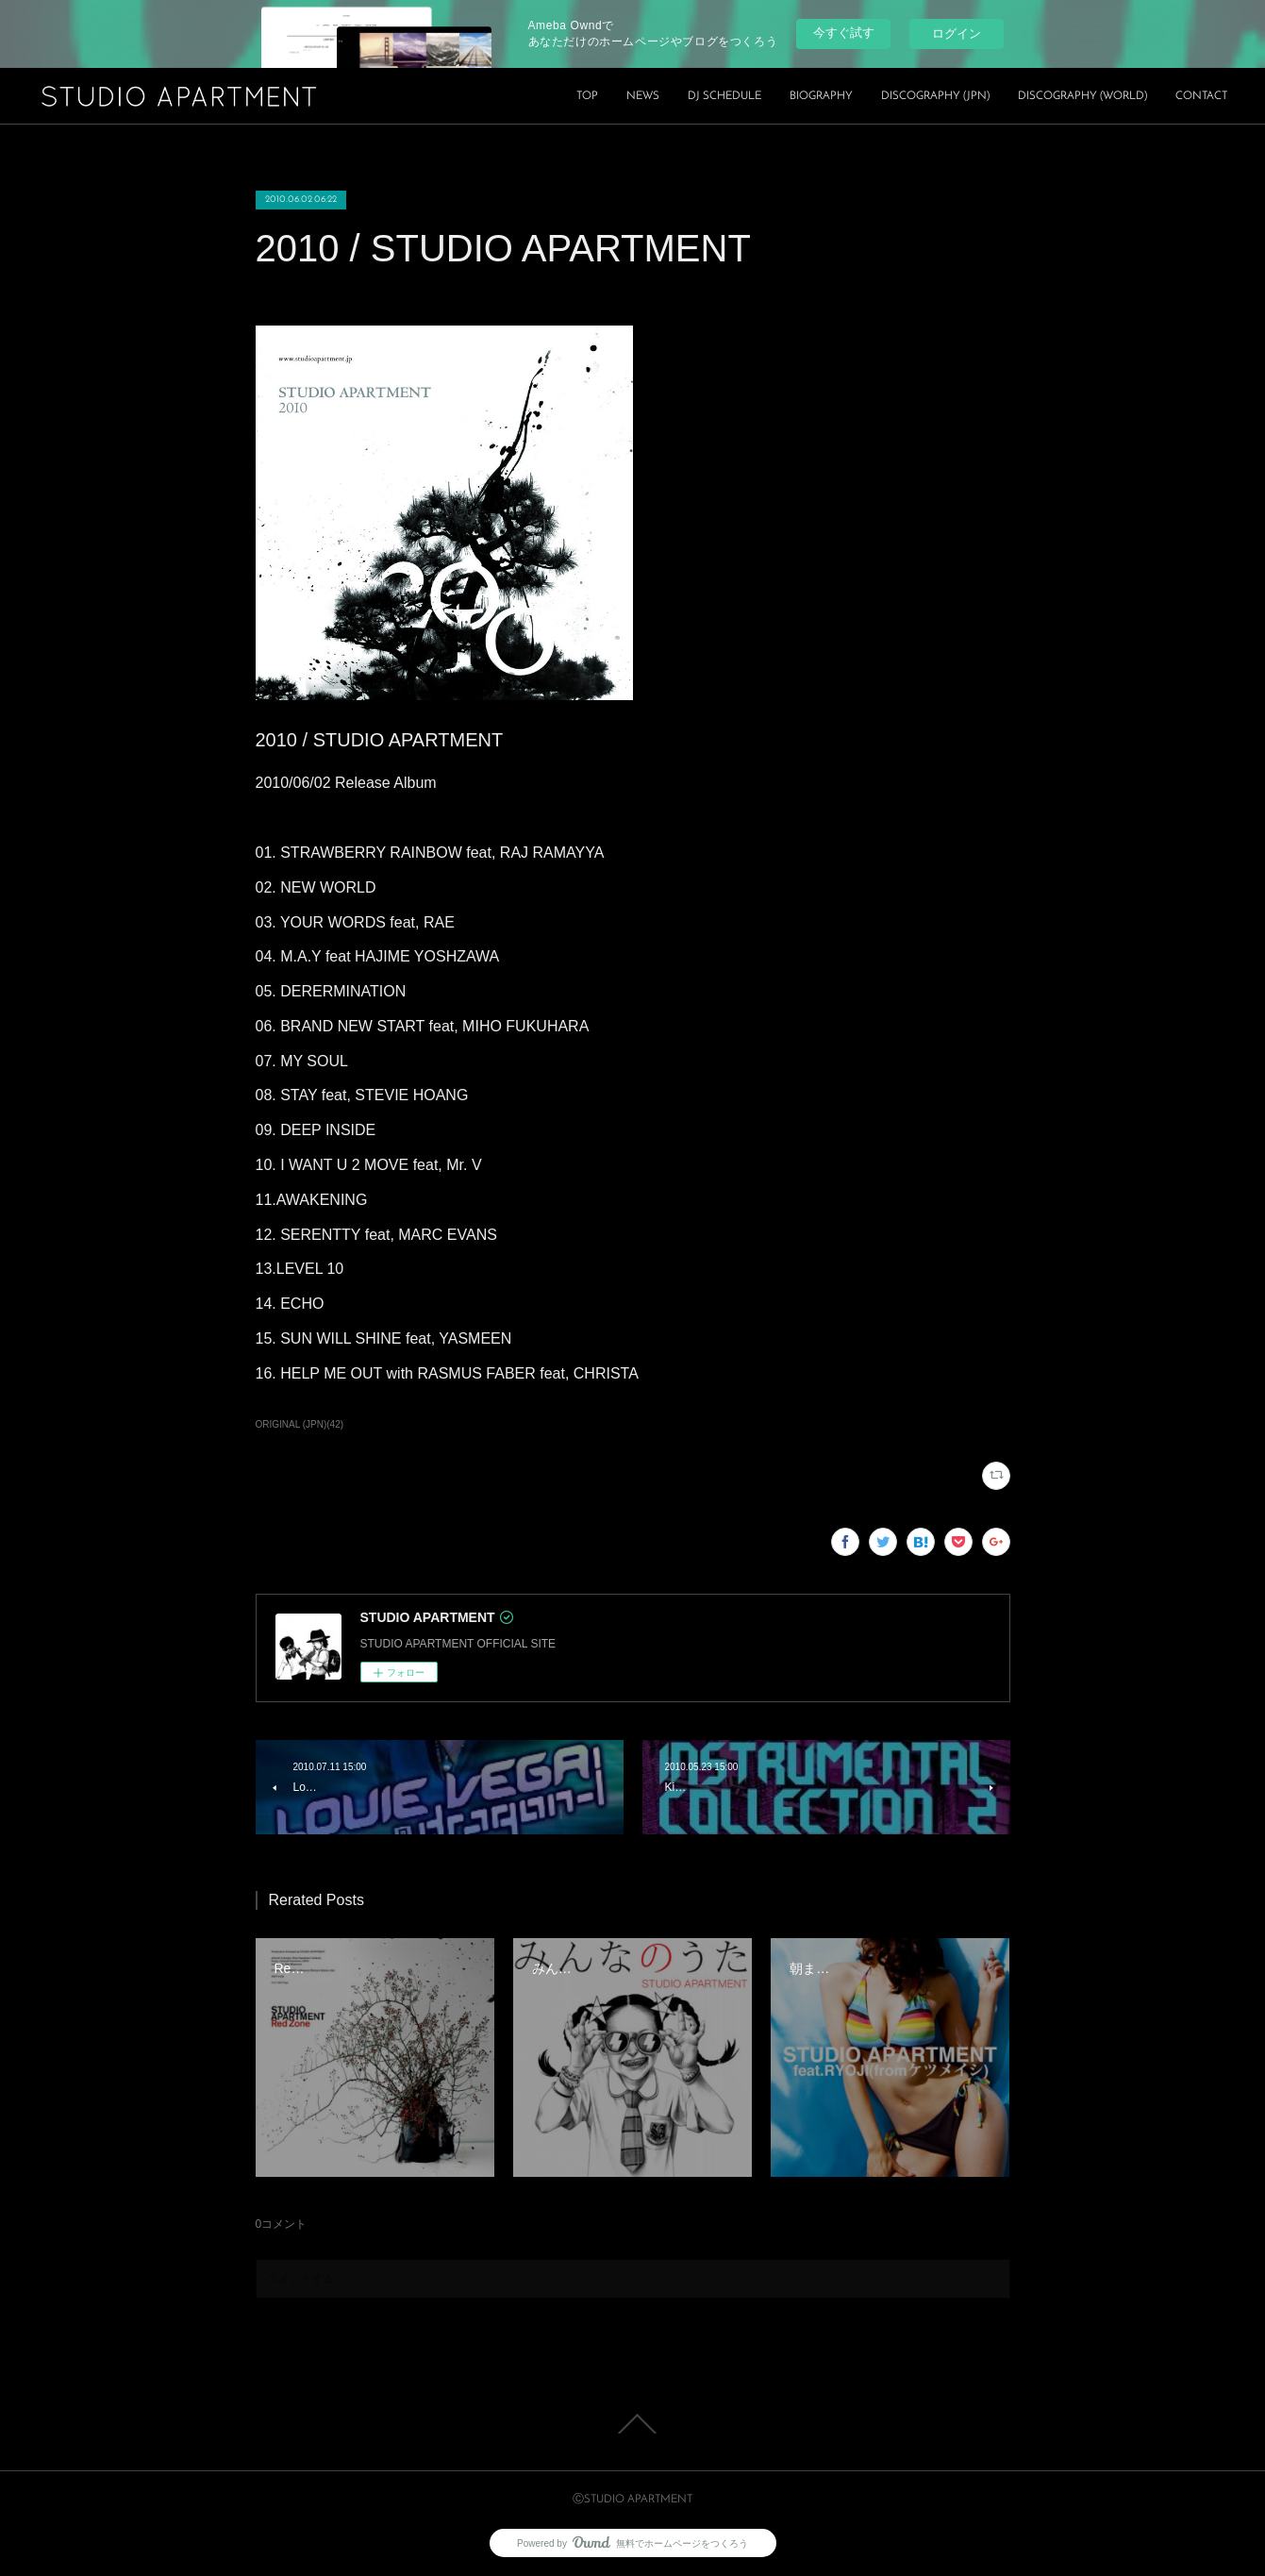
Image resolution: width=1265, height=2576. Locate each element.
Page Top (632, 2424)
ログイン (956, 33)
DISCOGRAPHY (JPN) (935, 96)
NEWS (642, 96)
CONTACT (1201, 96)
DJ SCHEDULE (724, 96)
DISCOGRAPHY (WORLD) (1082, 96)
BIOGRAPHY (821, 96)
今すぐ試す (843, 32)
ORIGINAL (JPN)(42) (300, 1424)
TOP (587, 96)
